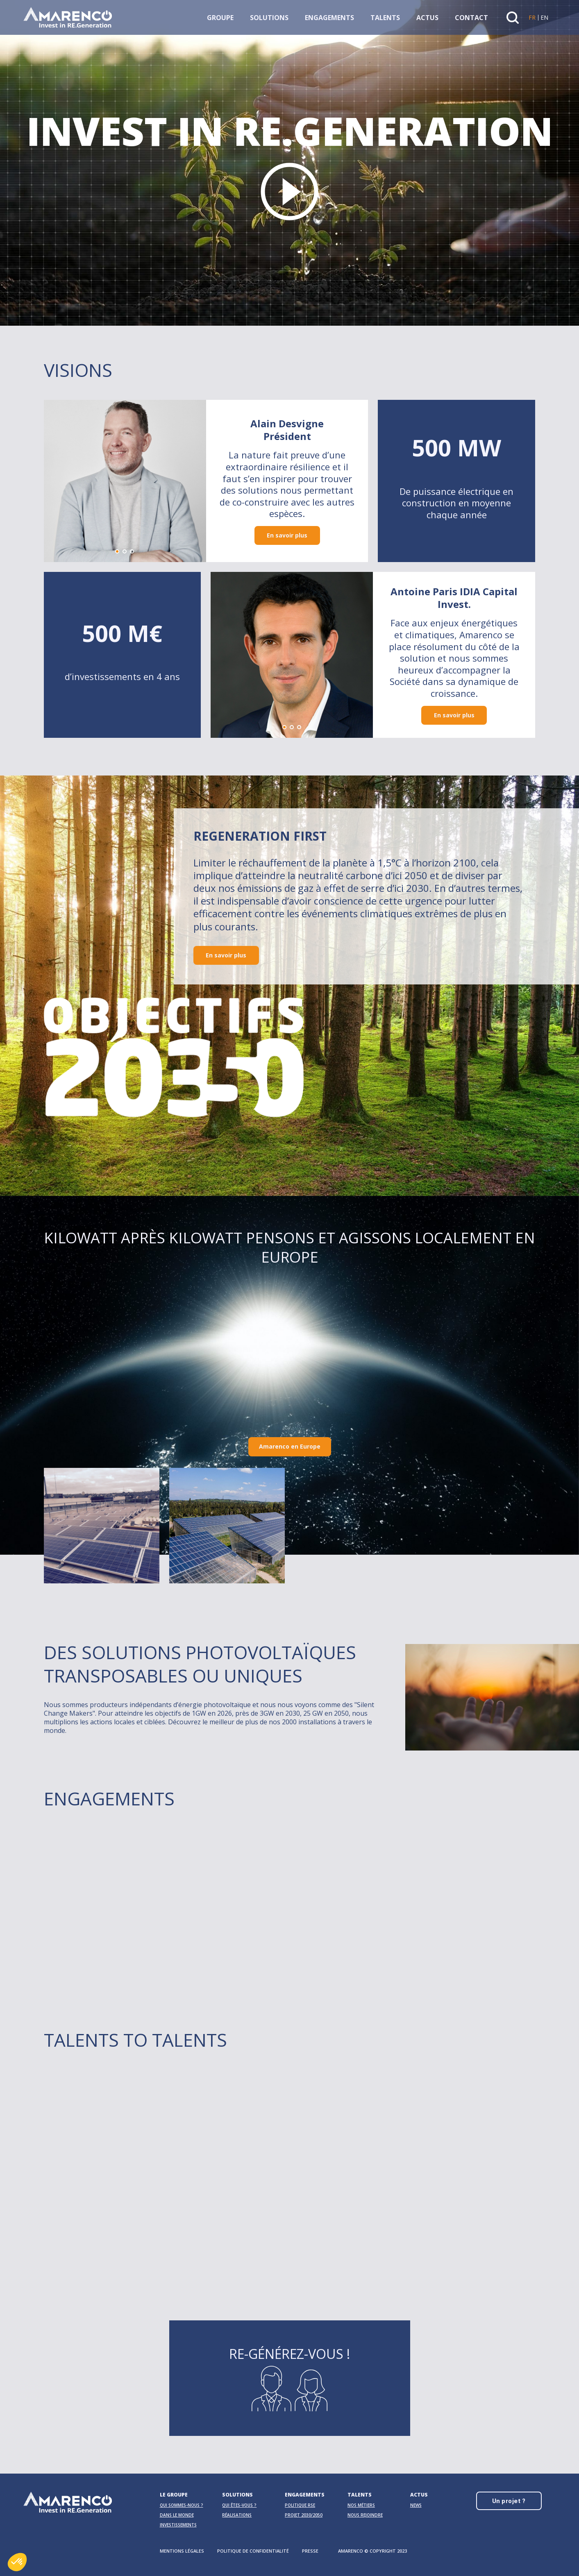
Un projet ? (508, 2500)
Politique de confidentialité (253, 2551)
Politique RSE (300, 2505)
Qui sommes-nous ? (181, 2505)
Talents (385, 17)
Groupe (220, 17)
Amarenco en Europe (289, 1446)
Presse (310, 2551)
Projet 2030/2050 (303, 2515)
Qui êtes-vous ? (239, 2505)
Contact (471, 17)
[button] (117, 555)
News (416, 2505)
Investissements (178, 2525)
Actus (427, 17)
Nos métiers (361, 2505)
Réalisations (237, 2515)
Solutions (269, 17)
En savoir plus (287, 539)
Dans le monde (177, 2515)
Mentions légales (182, 2551)
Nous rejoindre (365, 2515)
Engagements (329, 17)
